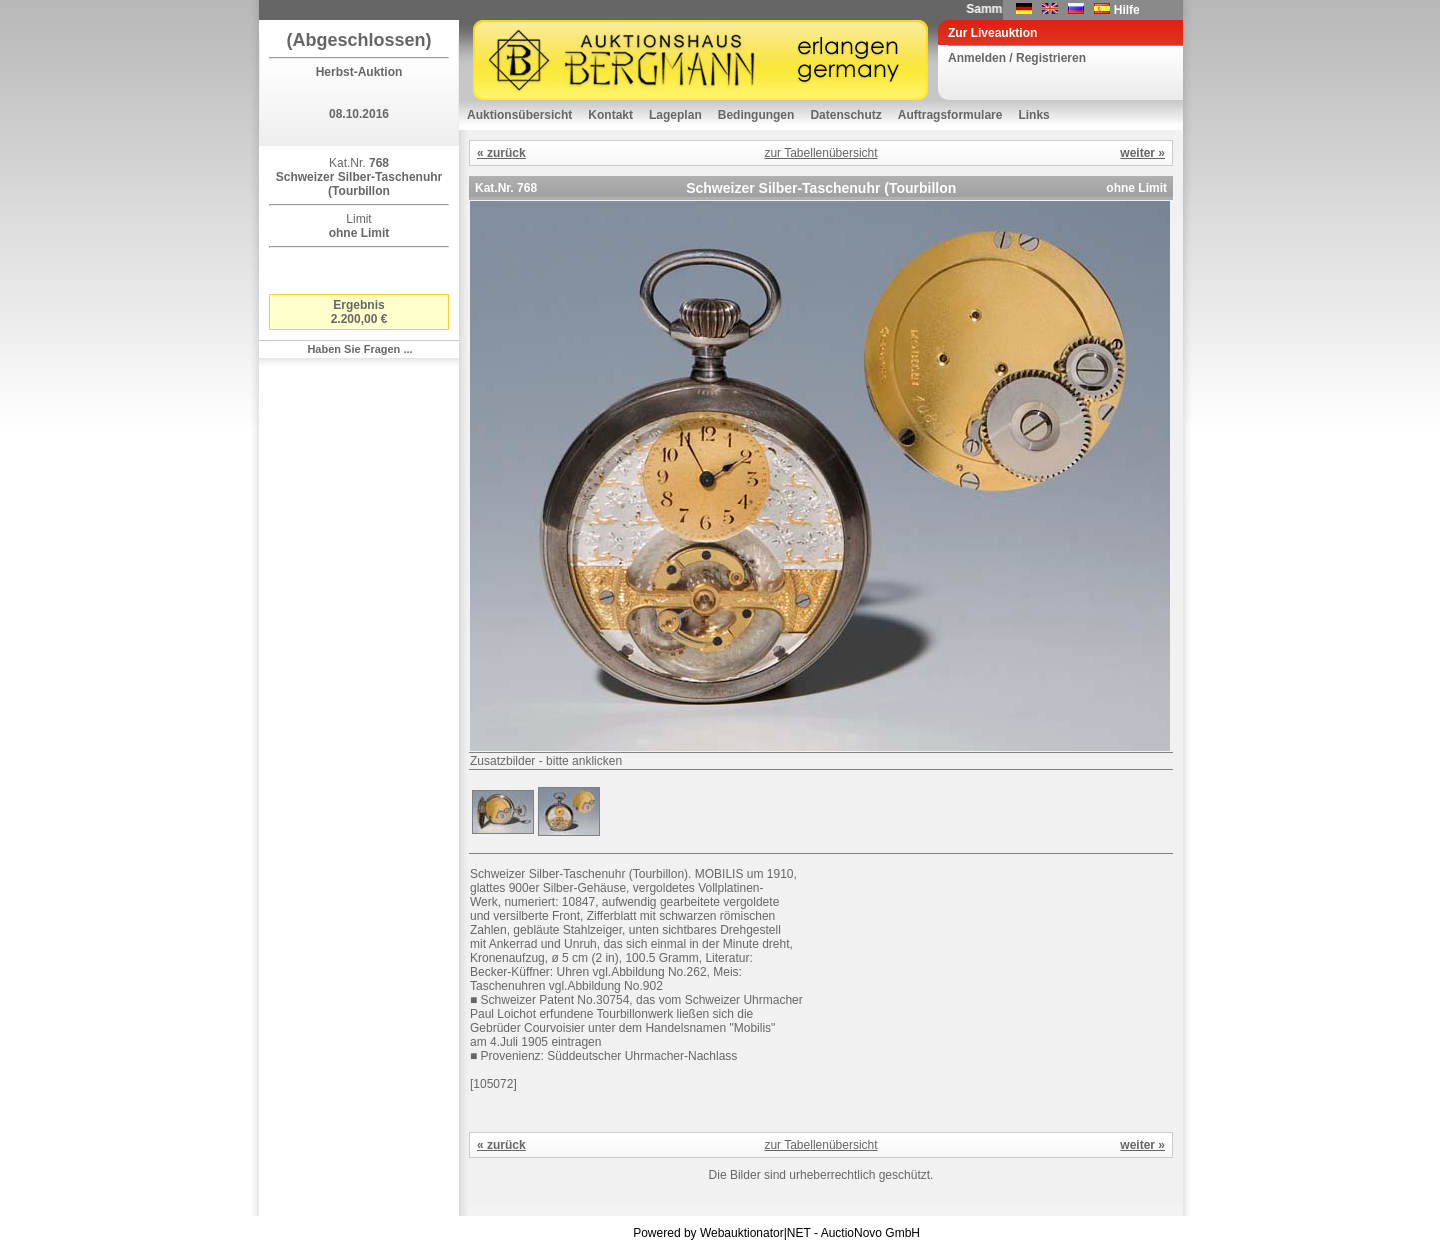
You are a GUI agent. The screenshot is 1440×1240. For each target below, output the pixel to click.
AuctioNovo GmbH (870, 1233)
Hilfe (1127, 10)
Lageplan (675, 115)
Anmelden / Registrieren (1017, 58)
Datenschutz (845, 115)
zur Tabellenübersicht (820, 153)
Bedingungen (756, 115)
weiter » (1142, 153)
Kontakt (610, 115)
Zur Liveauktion (992, 33)
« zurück (501, 153)
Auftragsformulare (950, 115)
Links (1033, 115)
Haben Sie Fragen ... (359, 349)
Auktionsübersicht (519, 115)
